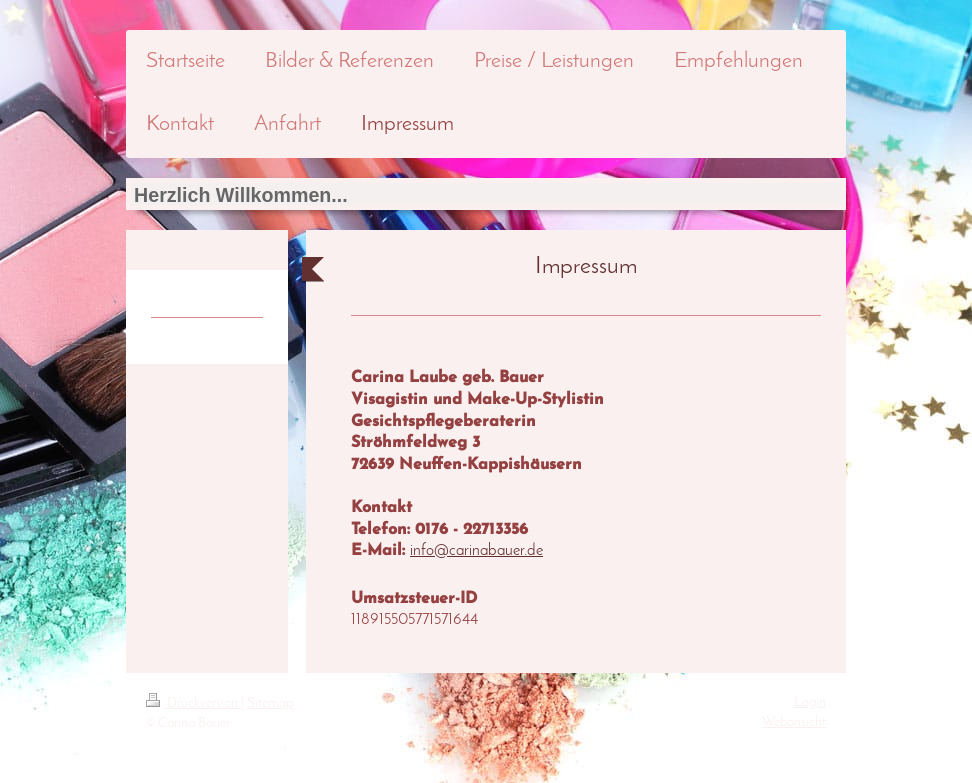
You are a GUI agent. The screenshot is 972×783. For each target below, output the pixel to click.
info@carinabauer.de (476, 551)
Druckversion (193, 703)
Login (810, 702)
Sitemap (270, 703)
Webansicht (794, 722)
